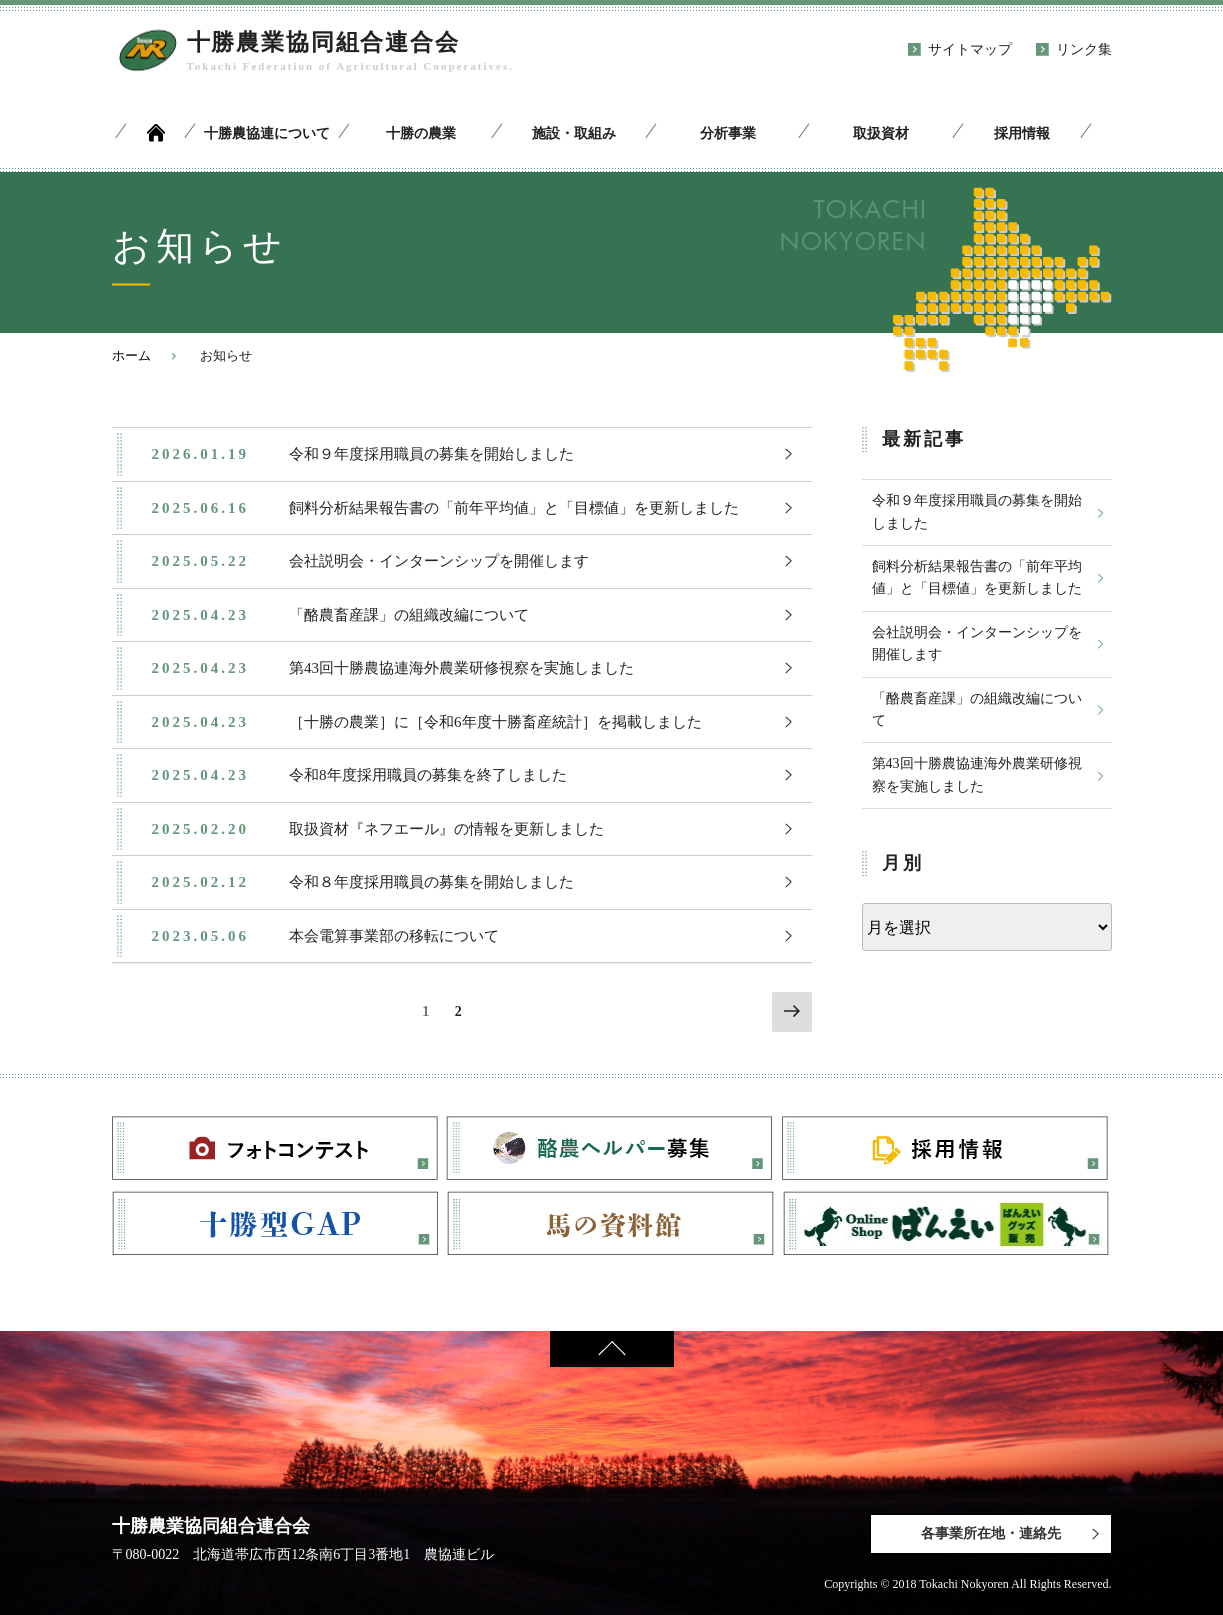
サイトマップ (970, 49)
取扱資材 (881, 133)
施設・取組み (574, 133)
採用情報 (1022, 133)
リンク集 (1084, 49)
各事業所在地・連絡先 (991, 1533)
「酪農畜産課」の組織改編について (977, 709)
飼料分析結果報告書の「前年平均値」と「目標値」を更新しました (977, 577)
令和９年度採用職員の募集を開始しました (977, 511)
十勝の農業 (421, 133)
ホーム (131, 355)
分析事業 (728, 133)
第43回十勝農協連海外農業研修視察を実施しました (977, 774)
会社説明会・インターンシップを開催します (977, 643)
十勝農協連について (267, 133)
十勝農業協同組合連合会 (323, 42)
